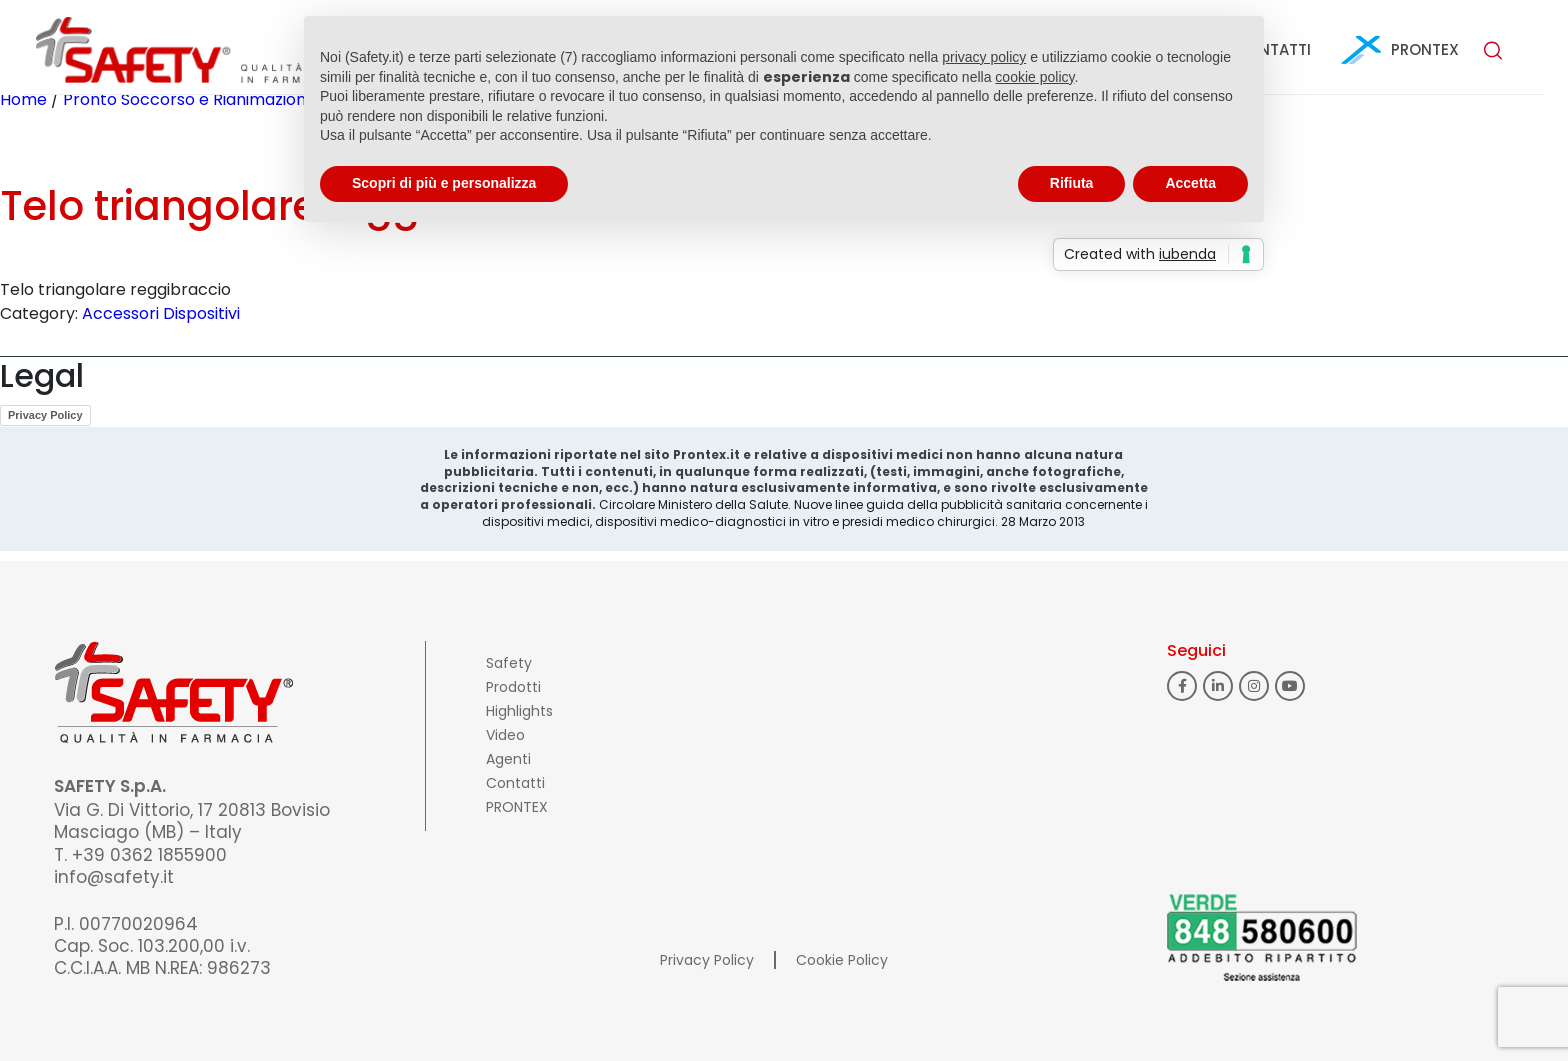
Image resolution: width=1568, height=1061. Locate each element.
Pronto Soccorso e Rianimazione (189, 99)
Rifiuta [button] (1072, 183)
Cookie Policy (842, 960)
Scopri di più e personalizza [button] (444, 183)
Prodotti (513, 687)
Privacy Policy (45, 415)
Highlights (519, 711)
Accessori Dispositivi (161, 313)
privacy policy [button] (984, 57)
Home (23, 99)
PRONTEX (1425, 49)
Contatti (515, 783)
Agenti (508, 759)
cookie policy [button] (1034, 77)
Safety (509, 663)
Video (505, 735)
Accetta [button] (1190, 183)
